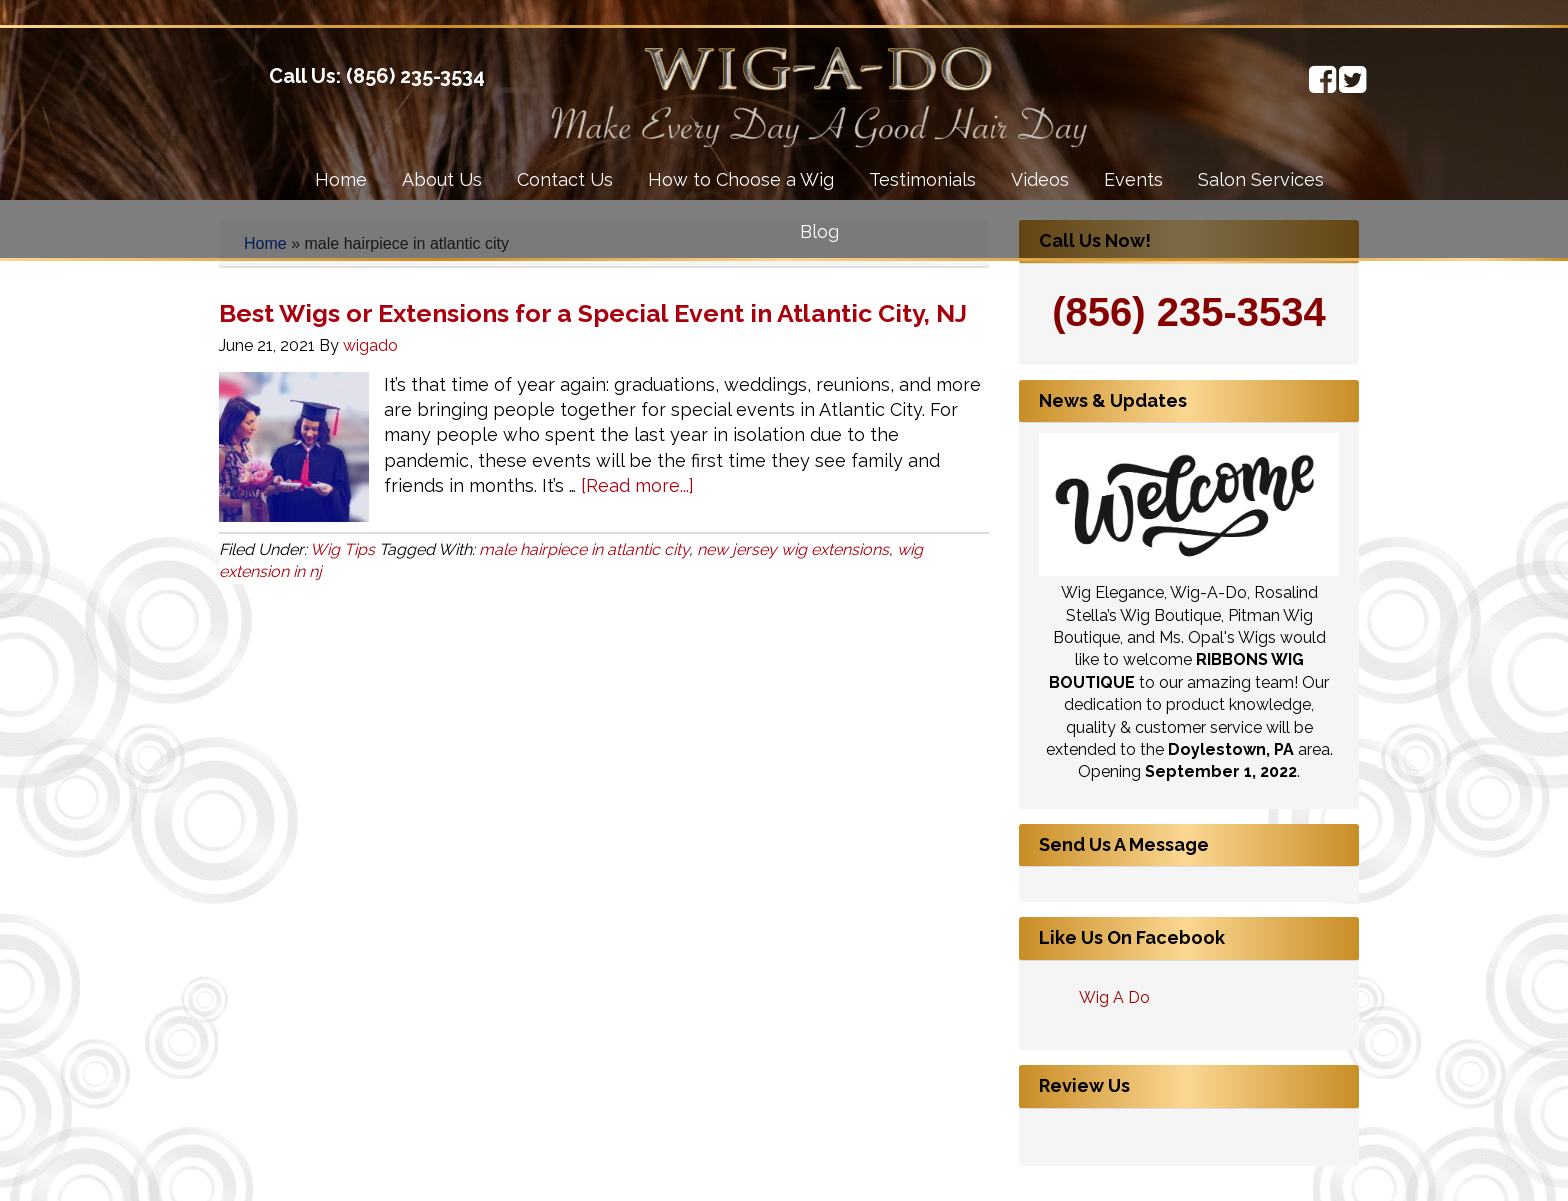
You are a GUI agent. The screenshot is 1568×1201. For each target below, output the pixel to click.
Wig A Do (1114, 997)
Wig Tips (342, 549)
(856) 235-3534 (415, 76)
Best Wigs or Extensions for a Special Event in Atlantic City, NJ (593, 313)
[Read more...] (637, 485)
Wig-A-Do (199, 88)
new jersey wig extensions (793, 549)
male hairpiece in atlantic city (584, 549)
